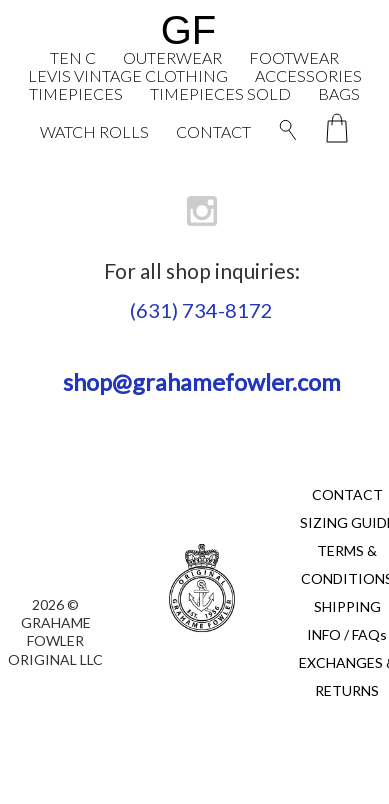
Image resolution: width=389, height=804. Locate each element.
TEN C (73, 57)
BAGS (339, 93)
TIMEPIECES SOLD (220, 93)
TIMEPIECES (76, 93)
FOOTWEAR (294, 57)
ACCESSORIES (308, 75)
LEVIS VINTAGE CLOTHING (128, 75)
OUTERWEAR (172, 57)
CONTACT (213, 131)
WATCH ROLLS (94, 131)
